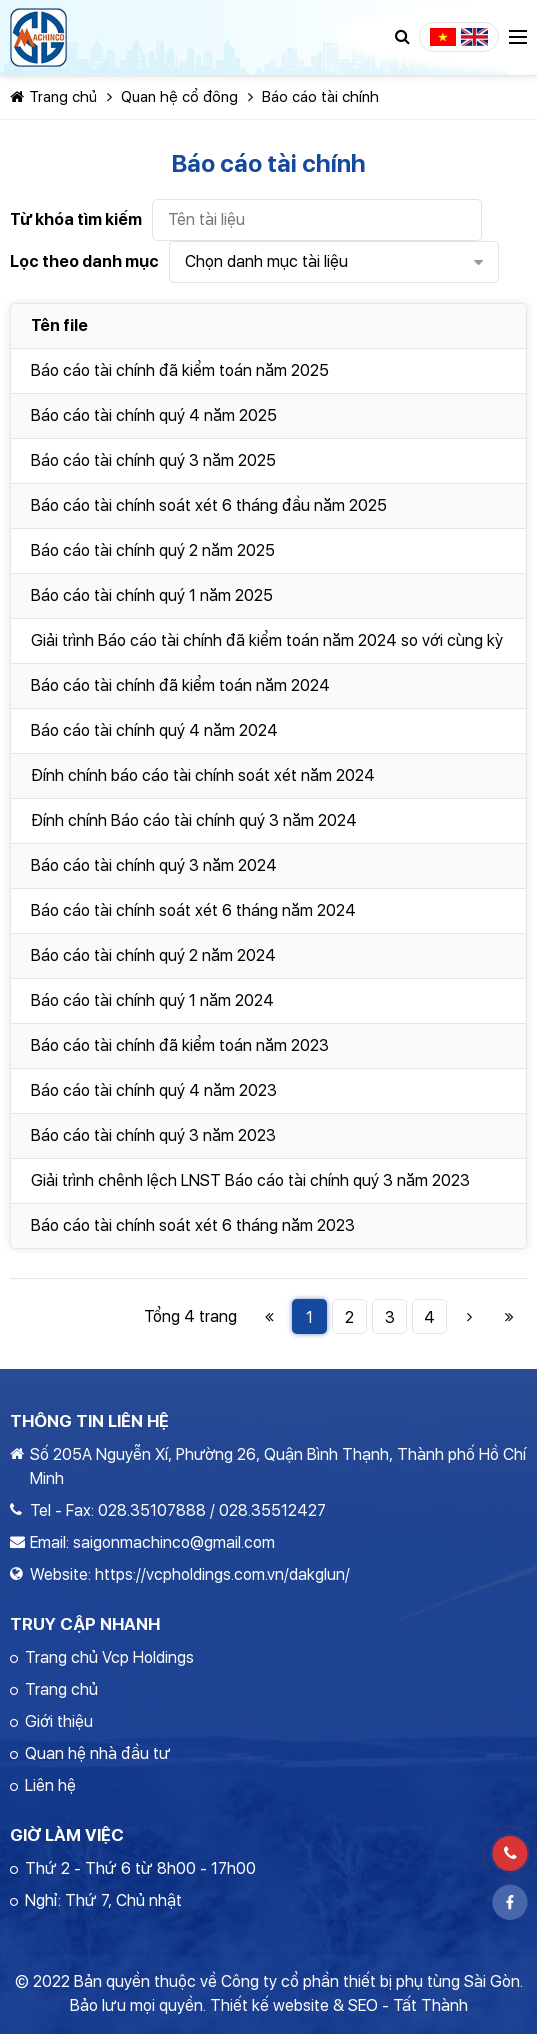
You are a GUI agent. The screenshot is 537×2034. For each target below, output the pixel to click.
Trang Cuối (509, 1316)
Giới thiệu (59, 1721)
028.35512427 (272, 1510)
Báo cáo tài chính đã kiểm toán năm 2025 (180, 370)
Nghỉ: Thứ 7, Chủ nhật (103, 1900)
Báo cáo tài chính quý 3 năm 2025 (153, 460)
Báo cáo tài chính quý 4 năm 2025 (154, 415)
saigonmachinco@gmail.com (174, 1542)
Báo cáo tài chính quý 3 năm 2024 (154, 865)
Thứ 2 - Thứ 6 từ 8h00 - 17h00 (140, 1868)
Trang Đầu (269, 1316)
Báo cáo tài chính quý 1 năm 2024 (152, 1000)
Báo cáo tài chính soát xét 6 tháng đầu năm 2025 (209, 505)
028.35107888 (152, 1510)
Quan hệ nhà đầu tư (98, 1753)
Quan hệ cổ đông (179, 97)
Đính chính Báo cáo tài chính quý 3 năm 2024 (194, 820)
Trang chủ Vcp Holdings (109, 1657)
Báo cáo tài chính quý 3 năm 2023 (153, 1135)
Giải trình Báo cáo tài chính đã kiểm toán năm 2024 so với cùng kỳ (267, 640)
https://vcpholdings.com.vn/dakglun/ (222, 1574)
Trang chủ (53, 97)
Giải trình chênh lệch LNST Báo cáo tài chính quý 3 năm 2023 (250, 1180)
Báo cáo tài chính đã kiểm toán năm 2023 (180, 1045)
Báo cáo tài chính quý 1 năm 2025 (152, 595)
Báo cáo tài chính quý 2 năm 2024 (153, 955)
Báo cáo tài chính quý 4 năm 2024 (154, 730)
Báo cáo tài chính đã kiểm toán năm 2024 (180, 685)
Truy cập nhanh (85, 1624)
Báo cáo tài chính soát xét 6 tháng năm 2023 (193, 1225)
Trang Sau (469, 1316)
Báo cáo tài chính (320, 97)
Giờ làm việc (67, 1835)
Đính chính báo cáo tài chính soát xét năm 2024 (203, 775)
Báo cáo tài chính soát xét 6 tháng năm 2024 (193, 910)
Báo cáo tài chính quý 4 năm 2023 (154, 1090)
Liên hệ (50, 1785)
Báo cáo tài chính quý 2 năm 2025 (153, 550)
